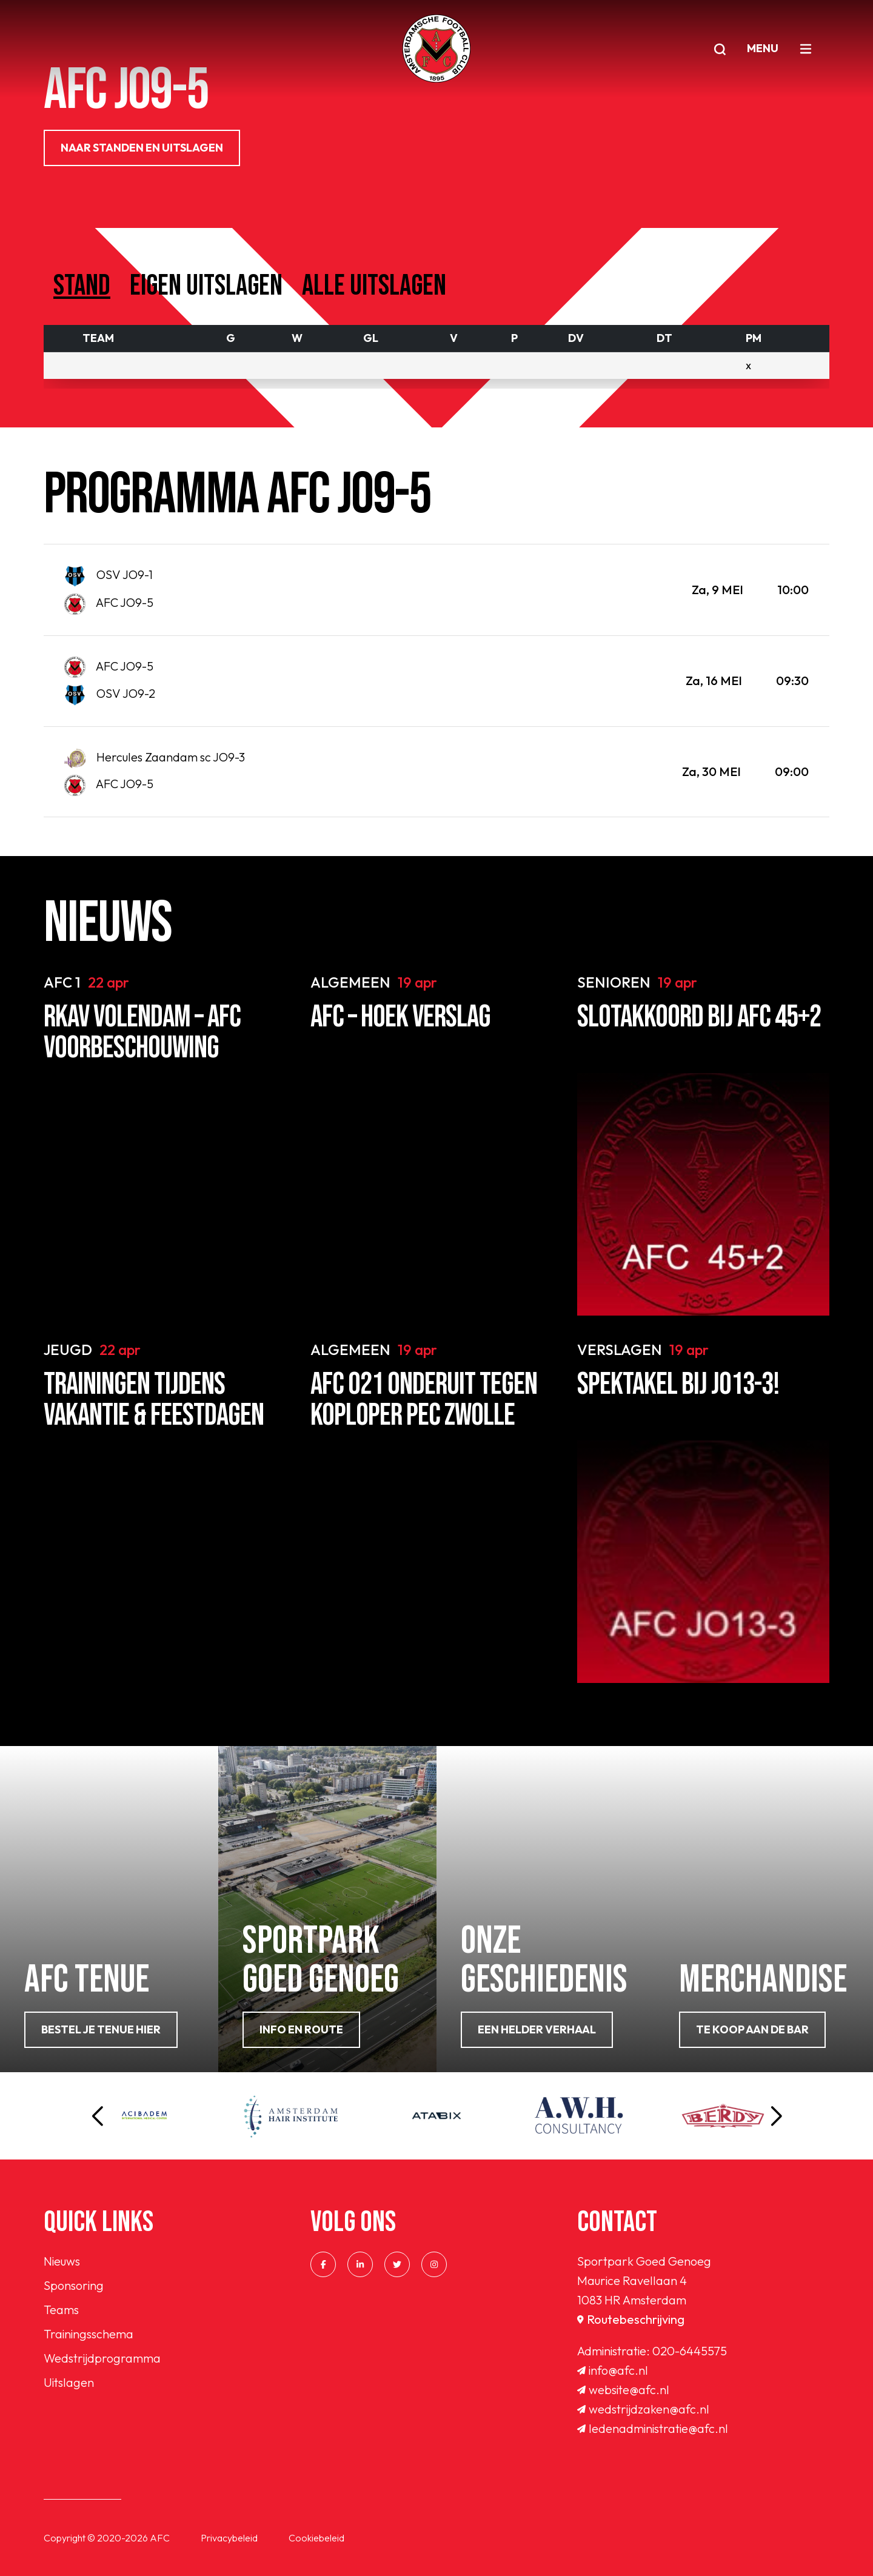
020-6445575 (689, 2350)
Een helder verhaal (537, 2029)
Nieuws (62, 2261)
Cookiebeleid (316, 2538)
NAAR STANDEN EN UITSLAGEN (142, 148)
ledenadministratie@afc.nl (652, 2428)
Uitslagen (69, 2382)
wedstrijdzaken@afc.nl (643, 2409)
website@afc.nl (623, 2389)
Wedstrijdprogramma (102, 2358)
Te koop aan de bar (752, 2029)
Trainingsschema (88, 2333)
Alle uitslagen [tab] (374, 286)
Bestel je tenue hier (101, 2029)
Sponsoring (74, 2285)
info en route (301, 2029)
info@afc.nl (612, 2370)
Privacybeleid (229, 2538)
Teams (61, 2309)
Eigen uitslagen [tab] (206, 286)
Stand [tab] (81, 286)
